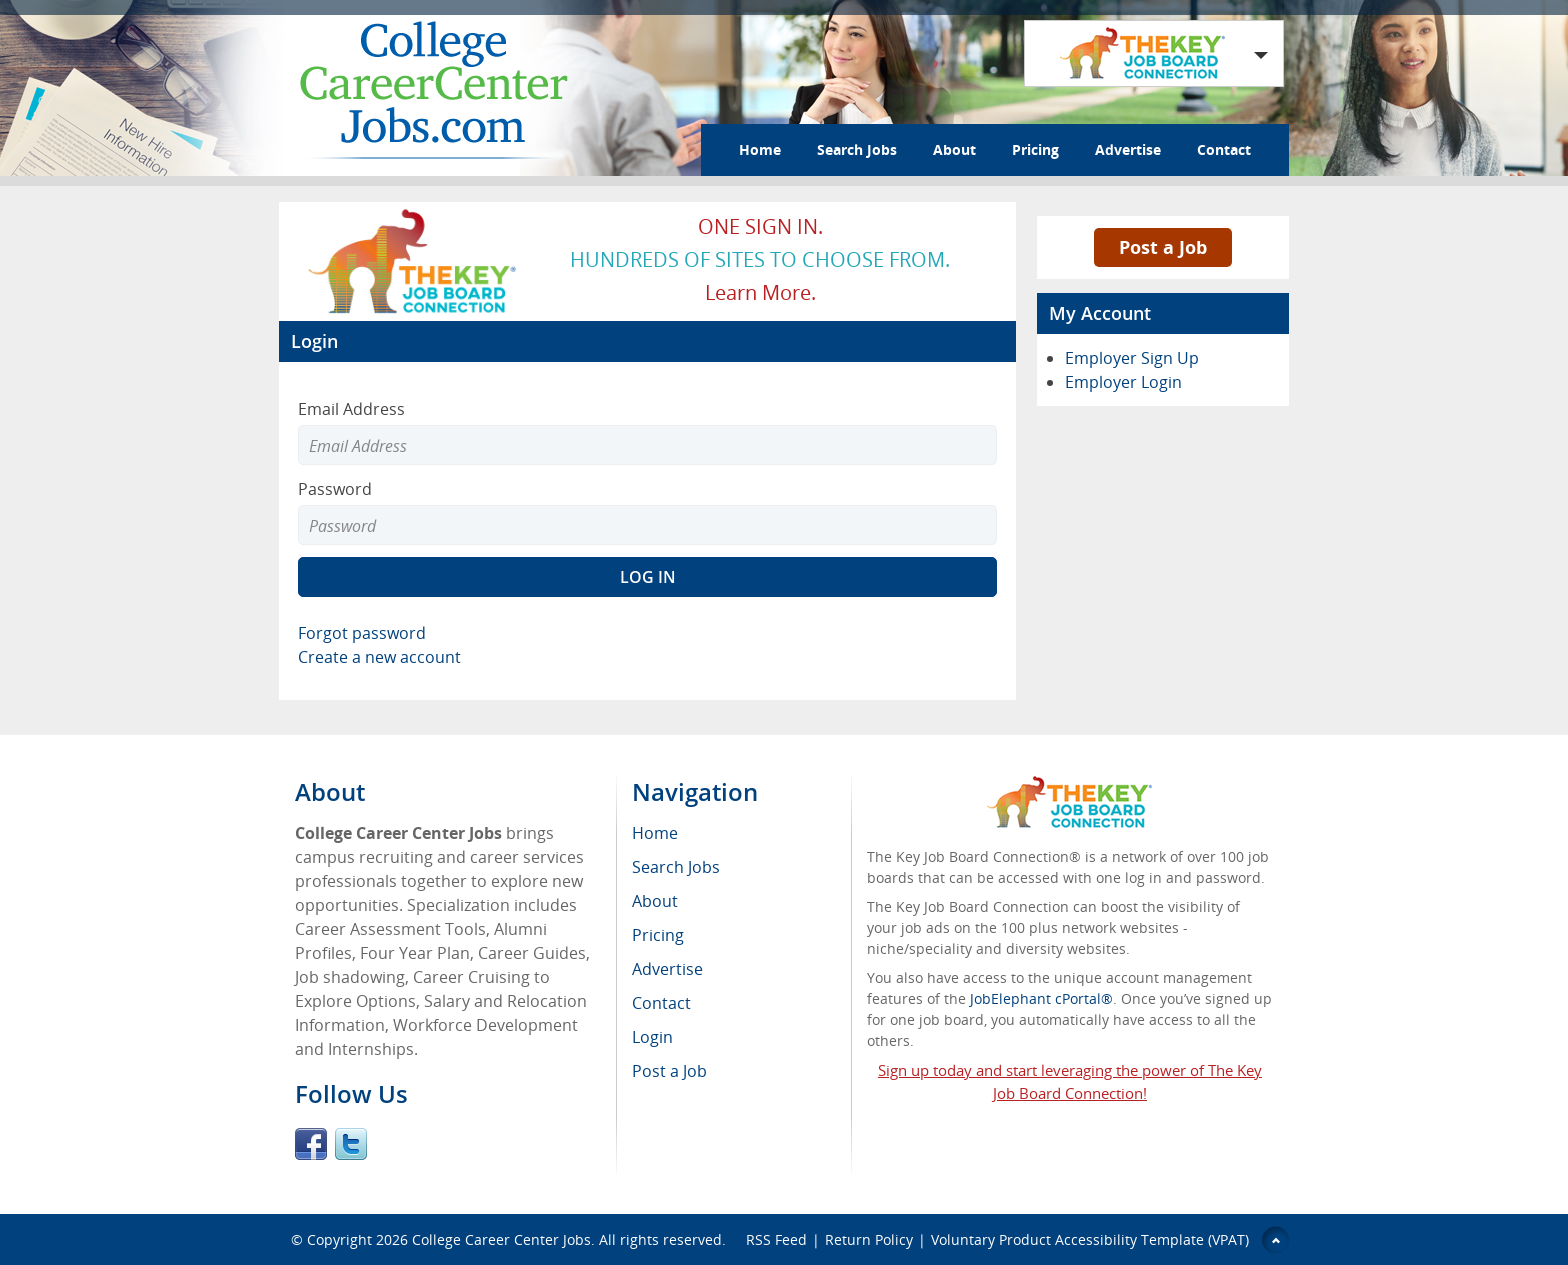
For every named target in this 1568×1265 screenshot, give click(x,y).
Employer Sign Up (1132, 358)
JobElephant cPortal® (1041, 998)
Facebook (311, 1144)
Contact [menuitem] (661, 1003)
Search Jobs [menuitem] (676, 867)
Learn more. (760, 292)
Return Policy (869, 1239)
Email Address (351, 409)
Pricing (1035, 149)
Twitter (351, 1144)
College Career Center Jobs (501, 1239)
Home (760, 149)
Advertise (1128, 149)
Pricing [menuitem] (658, 935)
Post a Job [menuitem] (669, 1071)
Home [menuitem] (655, 833)
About (954, 149)
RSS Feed (776, 1239)
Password (335, 489)
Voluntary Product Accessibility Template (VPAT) (1090, 1239)
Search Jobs (857, 149)
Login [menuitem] (652, 1037)
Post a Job (1163, 247)
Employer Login (1123, 382)
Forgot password (362, 633)
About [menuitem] (655, 901)
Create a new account (379, 657)
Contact (1224, 149)
